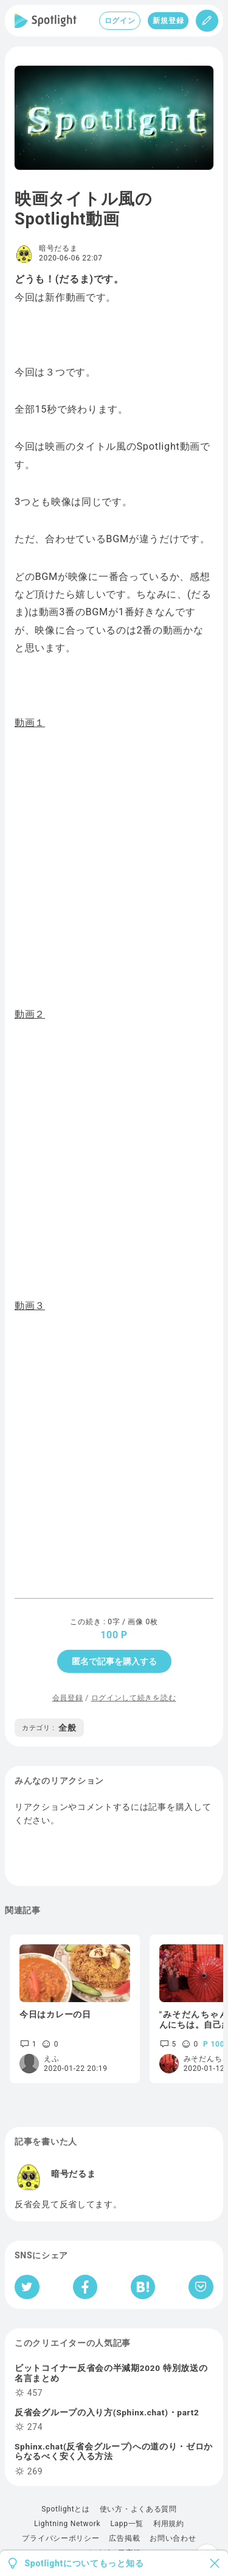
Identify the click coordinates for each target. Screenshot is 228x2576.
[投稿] (207, 21)
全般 (49, 1728)
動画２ (30, 1014)
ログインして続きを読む (133, 1698)
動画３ (30, 1305)
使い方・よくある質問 (138, 2509)
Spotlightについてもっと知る (84, 2563)
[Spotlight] (46, 20)
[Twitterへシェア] (27, 2287)
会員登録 (67, 1698)
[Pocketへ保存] (200, 2287)
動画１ (30, 722)
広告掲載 (124, 2538)
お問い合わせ (173, 2538)
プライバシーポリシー (60, 2538)
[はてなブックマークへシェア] (143, 2287)
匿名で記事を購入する (114, 1661)
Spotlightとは (65, 2509)
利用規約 (168, 2523)
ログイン (120, 20)
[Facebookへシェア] (85, 2287)
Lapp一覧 (126, 2523)
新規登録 (168, 20)
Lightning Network (67, 2523)
